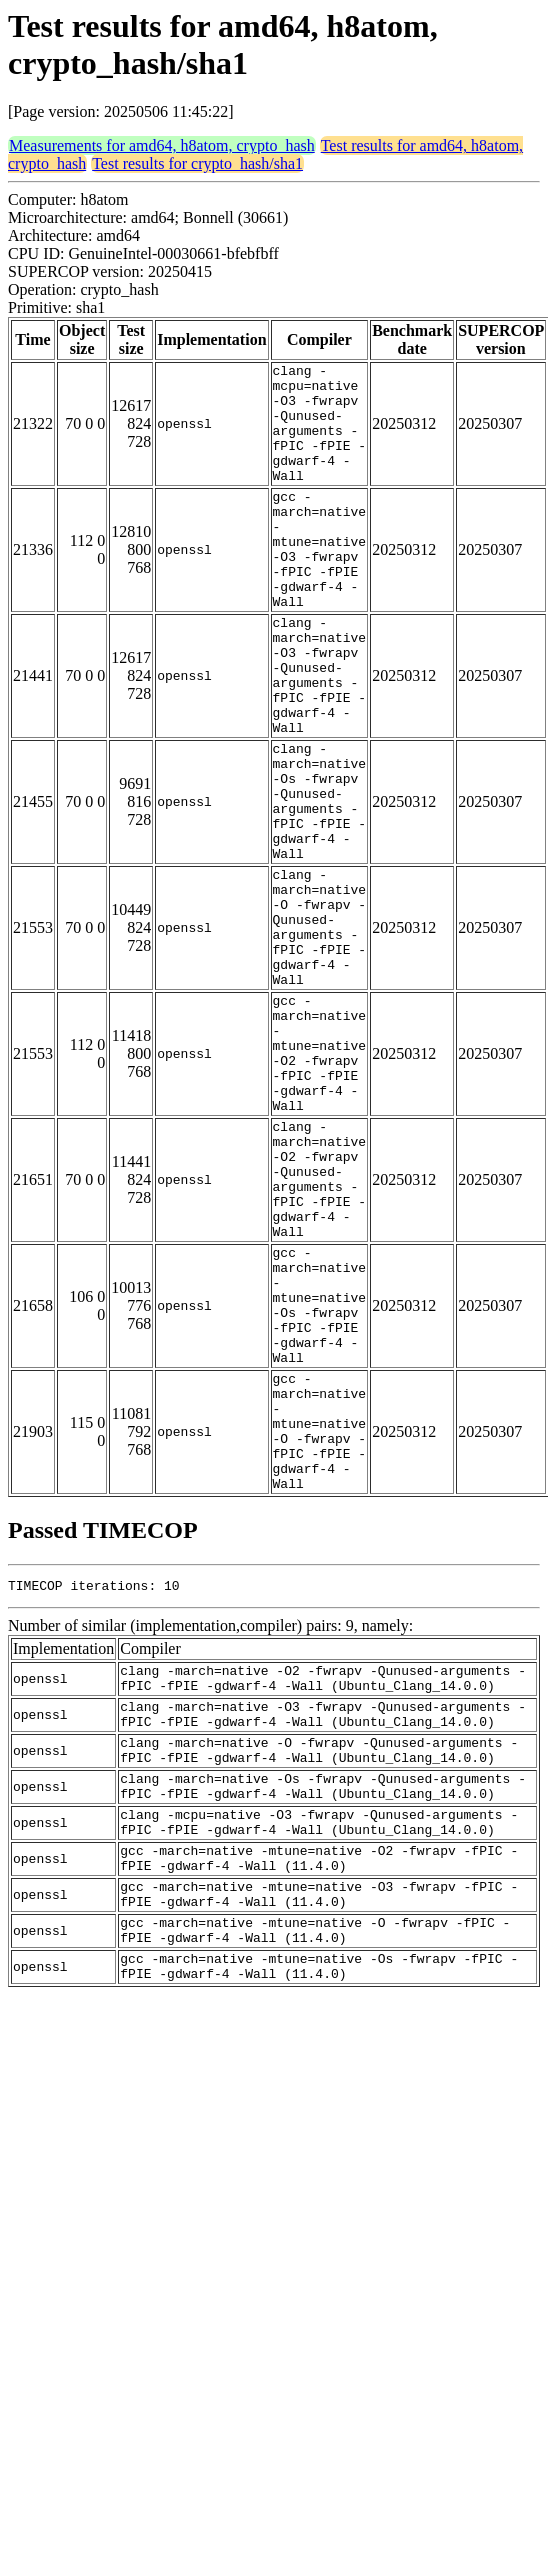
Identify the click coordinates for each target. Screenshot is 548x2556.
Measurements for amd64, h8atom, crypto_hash (162, 145)
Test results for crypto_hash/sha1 (197, 163)
